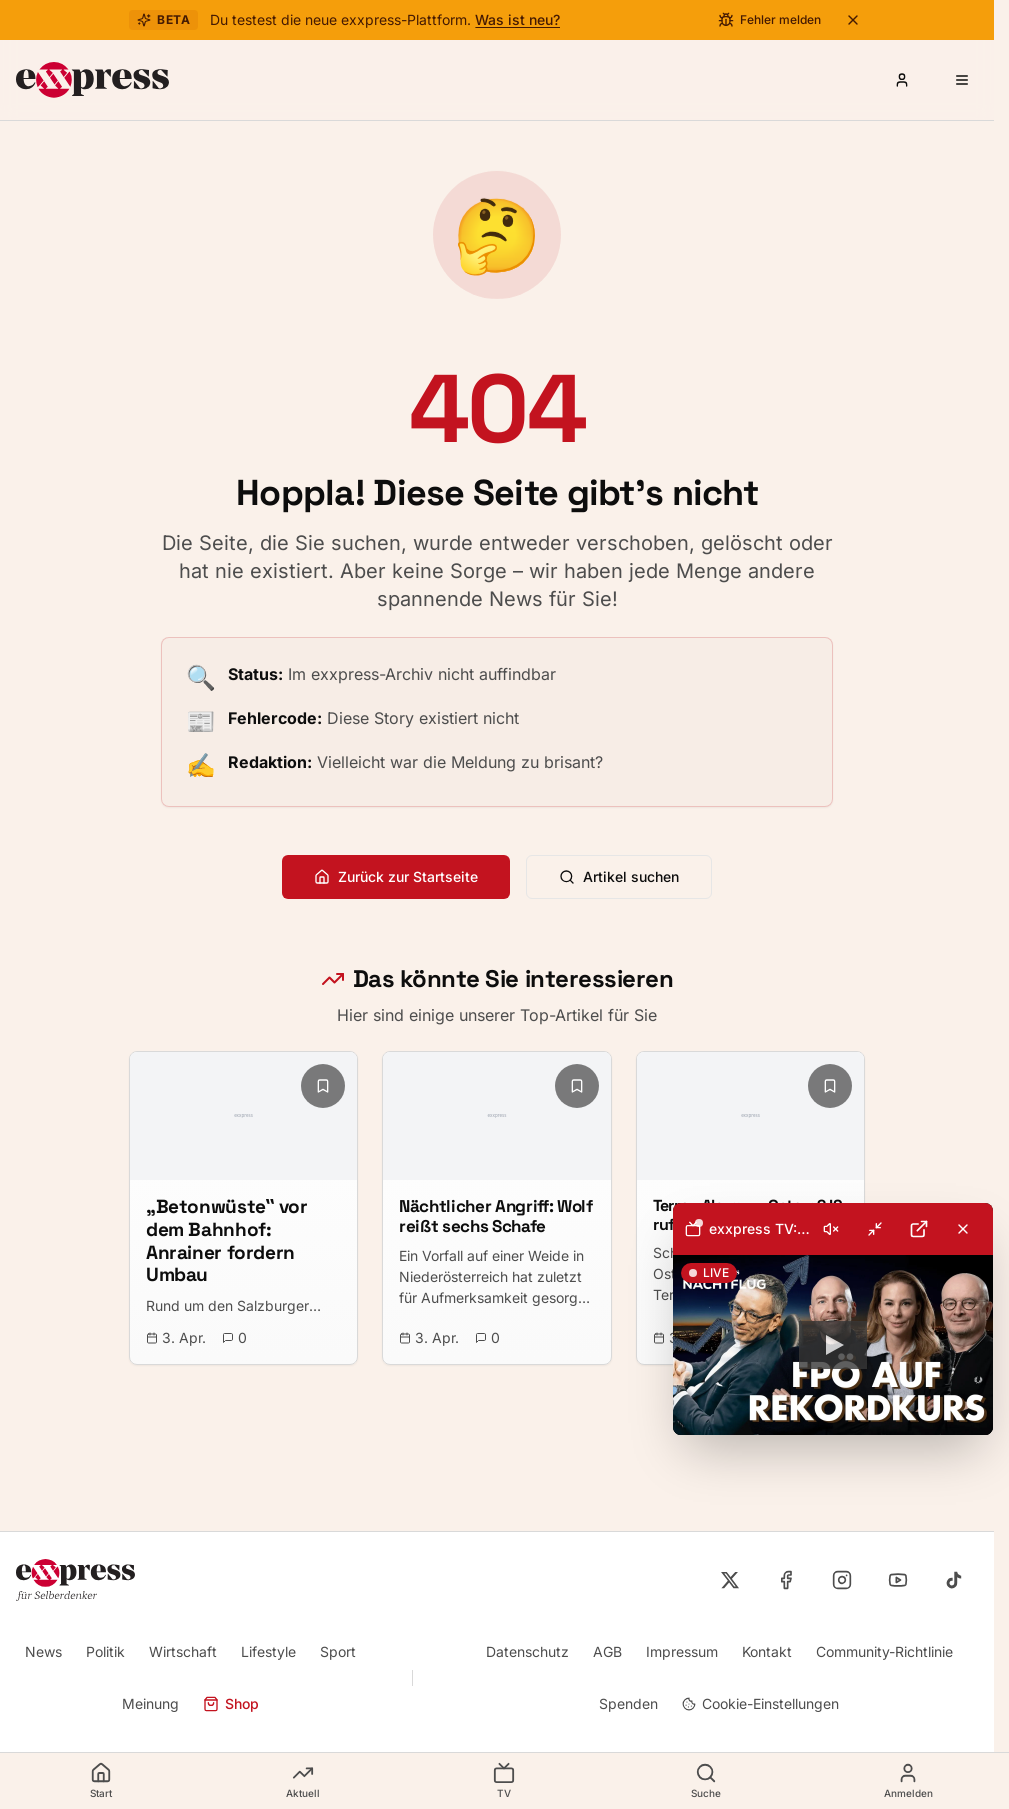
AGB (607, 1651)
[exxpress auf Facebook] (786, 1580)
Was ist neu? (517, 19)
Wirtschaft (183, 1651)
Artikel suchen (619, 876)
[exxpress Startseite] (92, 80)
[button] (833, 1345)
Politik (105, 1651)
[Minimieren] (875, 1229)
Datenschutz (527, 1651)
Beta (163, 19)
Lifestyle (268, 1651)
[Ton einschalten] (831, 1229)
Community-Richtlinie (884, 1651)
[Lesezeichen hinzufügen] (323, 1086)
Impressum (682, 1651)
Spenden (628, 1703)
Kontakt (767, 1651)
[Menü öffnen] (962, 80)
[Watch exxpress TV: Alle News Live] (833, 1345)
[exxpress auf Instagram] (842, 1580)
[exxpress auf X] (730, 1580)
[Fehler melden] (769, 20)
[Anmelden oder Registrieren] (902, 80)
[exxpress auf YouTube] (898, 1580)
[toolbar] (833, 1229)
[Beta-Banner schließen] (853, 20)
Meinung (150, 1703)
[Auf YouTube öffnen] (919, 1229)
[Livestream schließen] (963, 1229)
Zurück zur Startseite (396, 876)
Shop (231, 1703)
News (43, 1651)
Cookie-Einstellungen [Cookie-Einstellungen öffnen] (760, 1703)
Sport (338, 1651)
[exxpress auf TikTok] (954, 1580)
